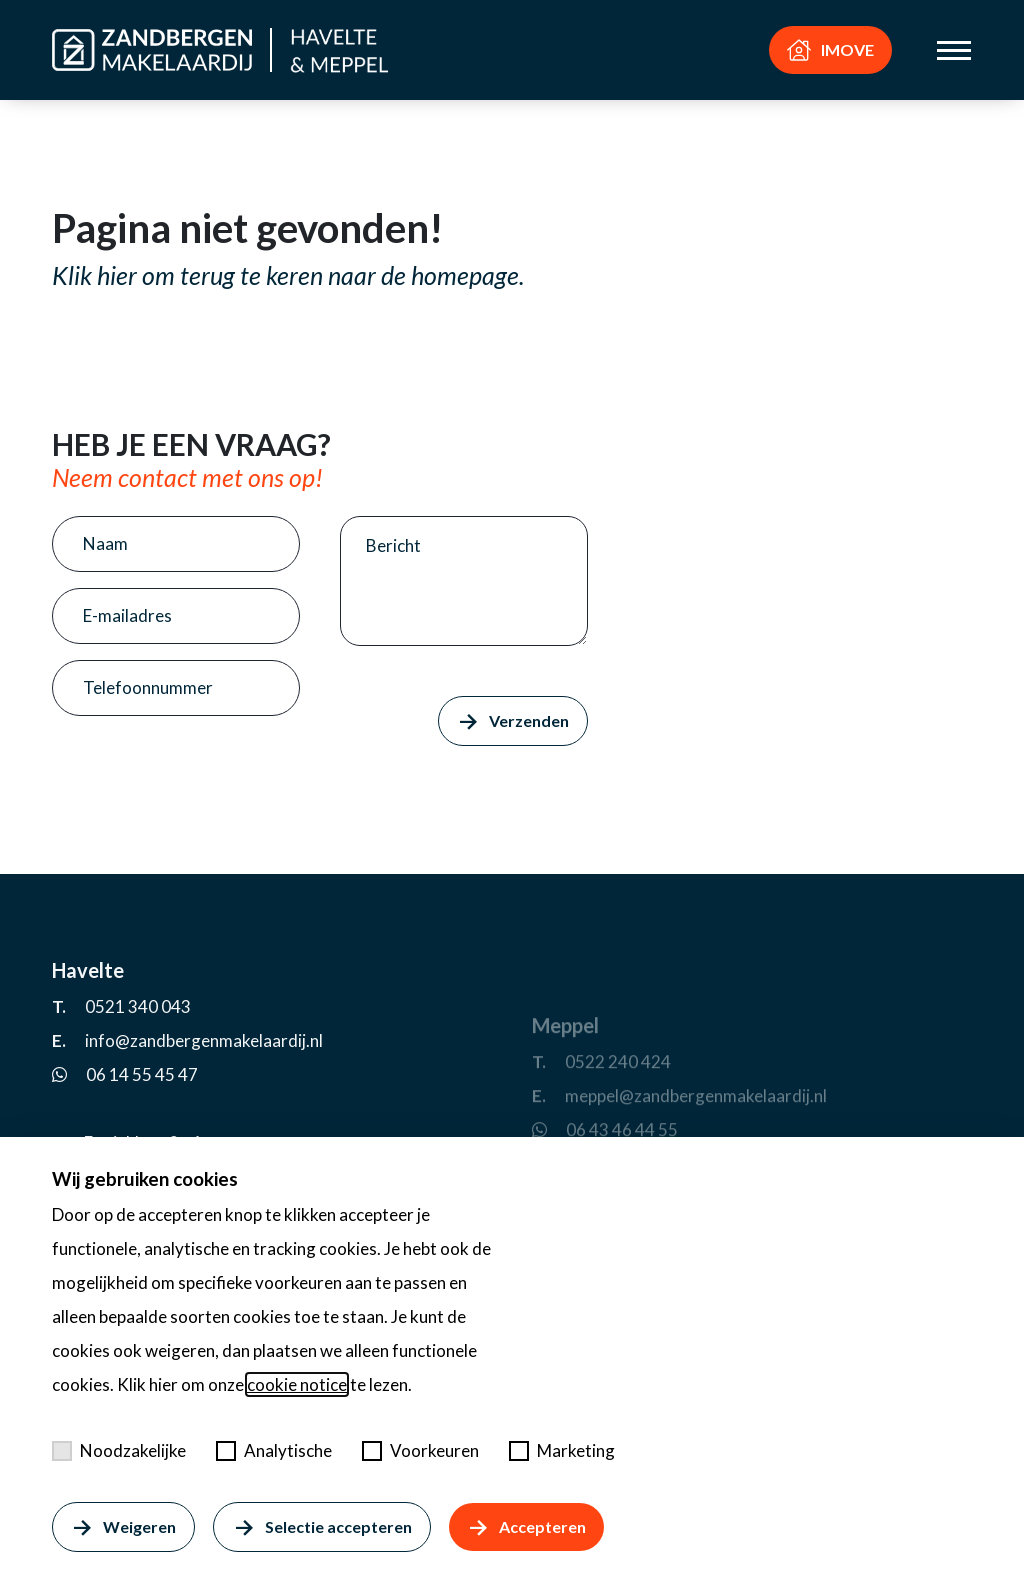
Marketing (562, 1450)
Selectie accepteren (321, 1527)
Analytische (274, 1450)
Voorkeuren (420, 1450)
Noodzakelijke (119, 1450)
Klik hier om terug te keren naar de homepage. (288, 275)
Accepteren (526, 1527)
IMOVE (830, 50)
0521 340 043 (138, 1088)
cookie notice (297, 1384)
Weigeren (123, 1527)
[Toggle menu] (954, 50)
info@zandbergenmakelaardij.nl (204, 1122)
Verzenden (513, 721)
